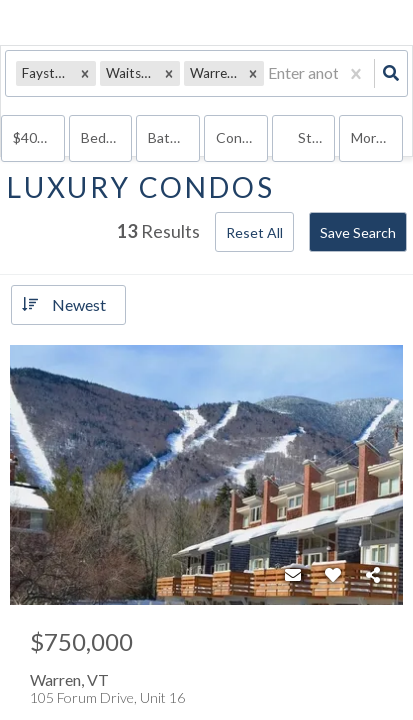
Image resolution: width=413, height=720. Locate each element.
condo (237, 137)
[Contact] (293, 575)
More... (372, 137)
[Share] (373, 575)
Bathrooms (174, 137)
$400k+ (37, 137)
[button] (85, 73)
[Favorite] (333, 575)
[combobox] (269, 73)
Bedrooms (107, 137)
